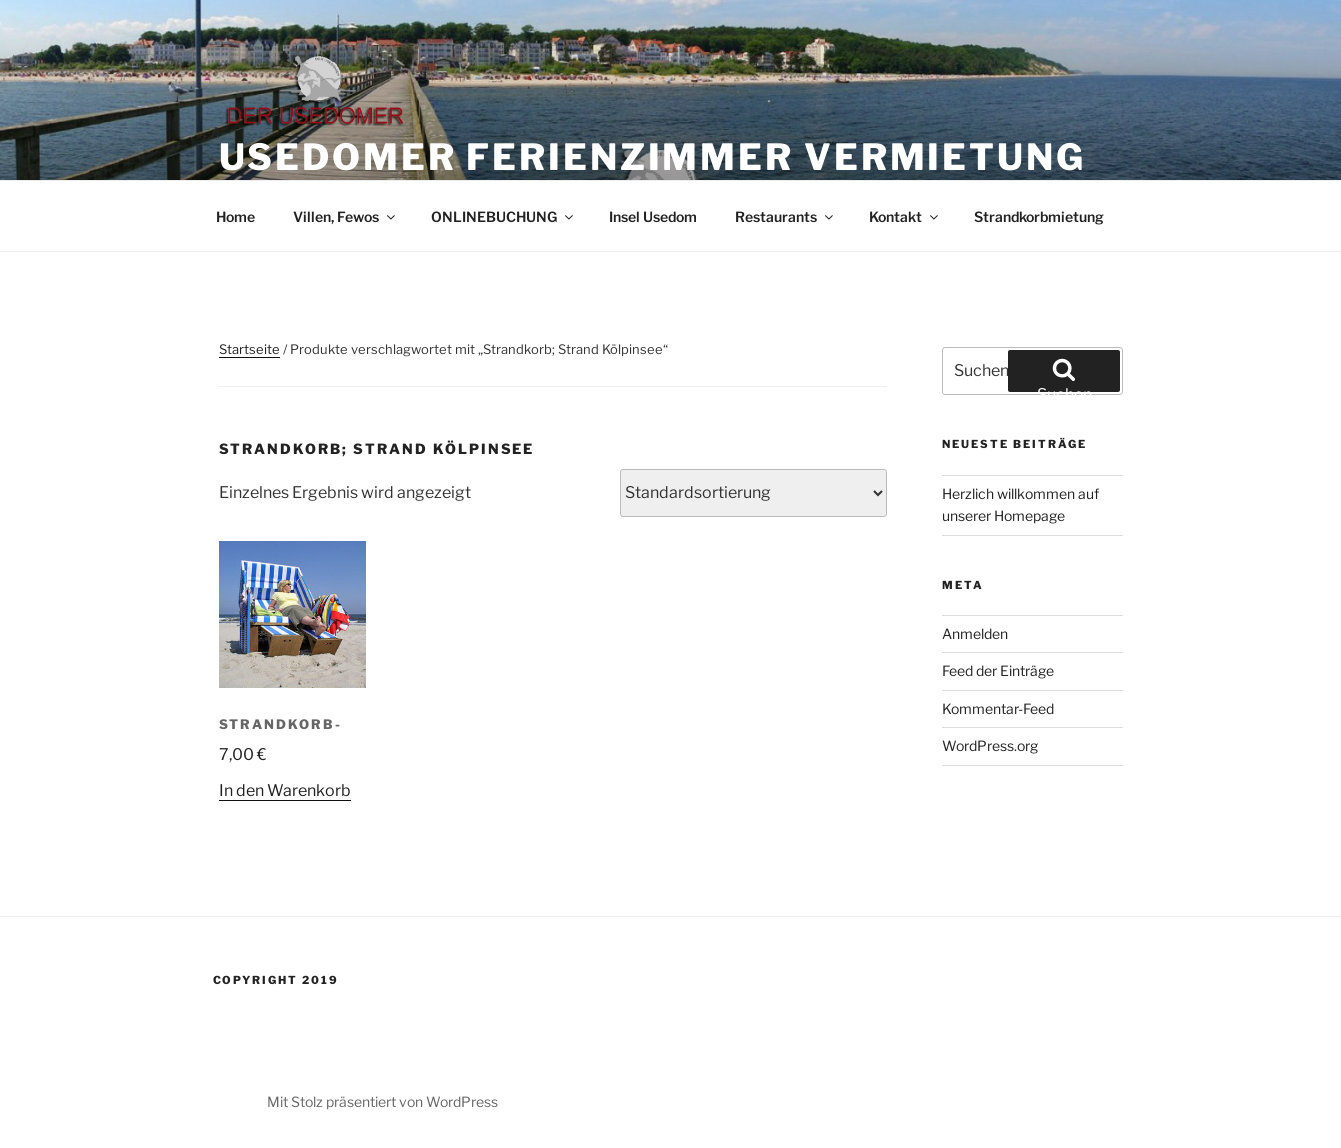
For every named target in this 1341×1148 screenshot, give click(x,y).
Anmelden (975, 633)
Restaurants (785, 216)
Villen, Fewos (345, 216)
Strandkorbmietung (1039, 216)
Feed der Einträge (998, 670)
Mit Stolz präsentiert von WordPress (382, 1101)
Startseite (249, 349)
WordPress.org (990, 745)
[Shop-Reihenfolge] (753, 493)
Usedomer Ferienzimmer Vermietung (652, 157)
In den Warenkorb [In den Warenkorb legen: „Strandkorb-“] (285, 790)
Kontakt (905, 216)
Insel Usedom (653, 216)
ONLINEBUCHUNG (503, 216)
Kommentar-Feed (998, 708)
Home (235, 216)
